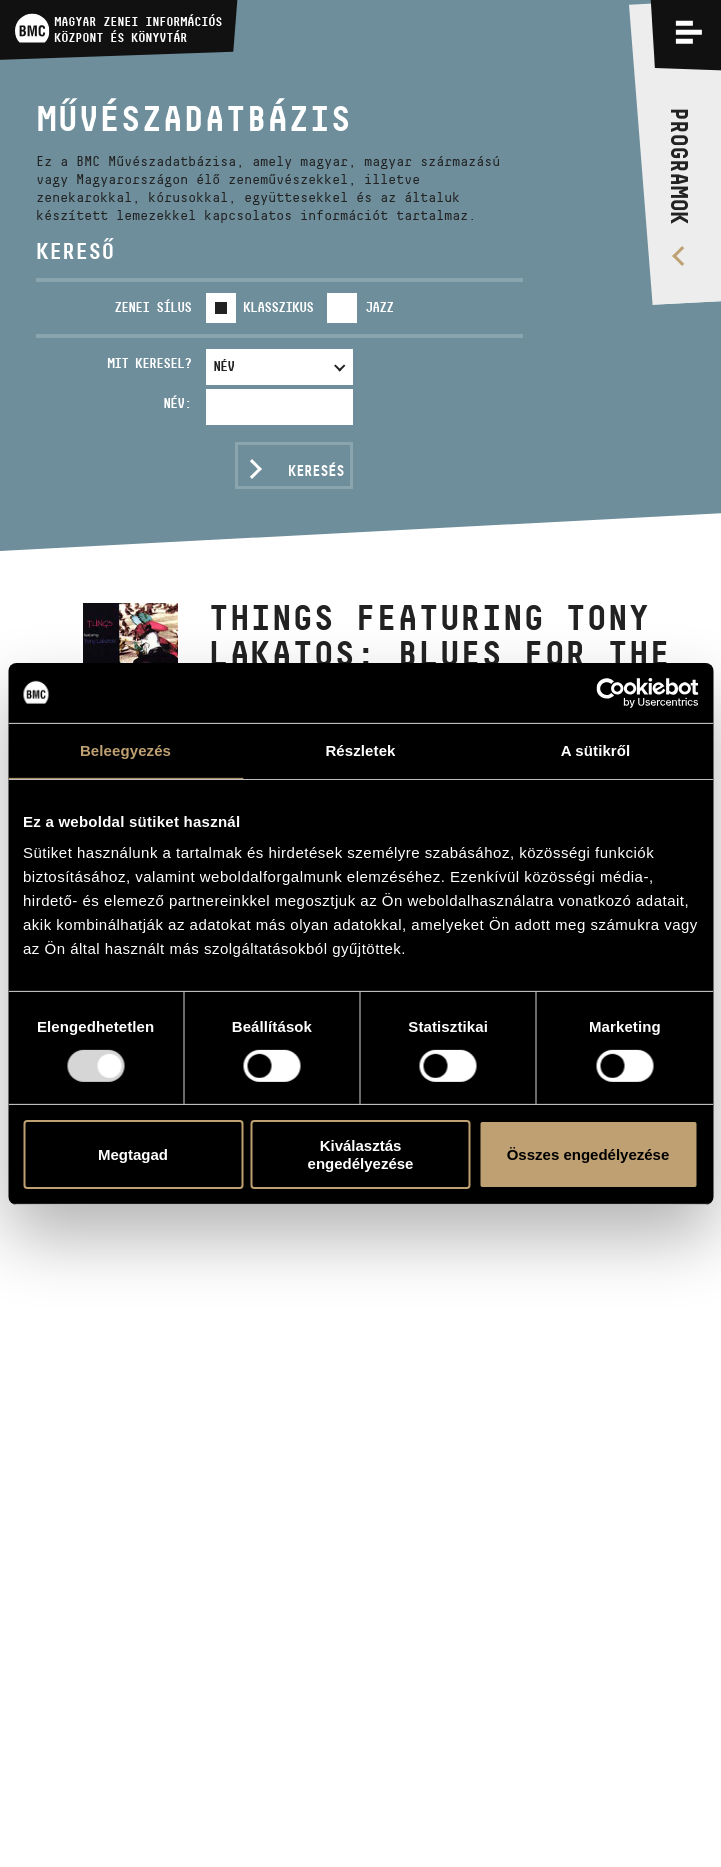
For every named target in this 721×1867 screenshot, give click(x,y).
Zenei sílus (152, 307)
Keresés (316, 470)
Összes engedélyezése (588, 1154)
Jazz (379, 307)
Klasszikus (278, 307)
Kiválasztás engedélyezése (361, 1154)
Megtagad (133, 1154)
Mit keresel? (149, 363)
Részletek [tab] (360, 749)
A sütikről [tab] (596, 749)
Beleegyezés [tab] (125, 749)
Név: (177, 403)
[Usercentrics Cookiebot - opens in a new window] (610, 692)
